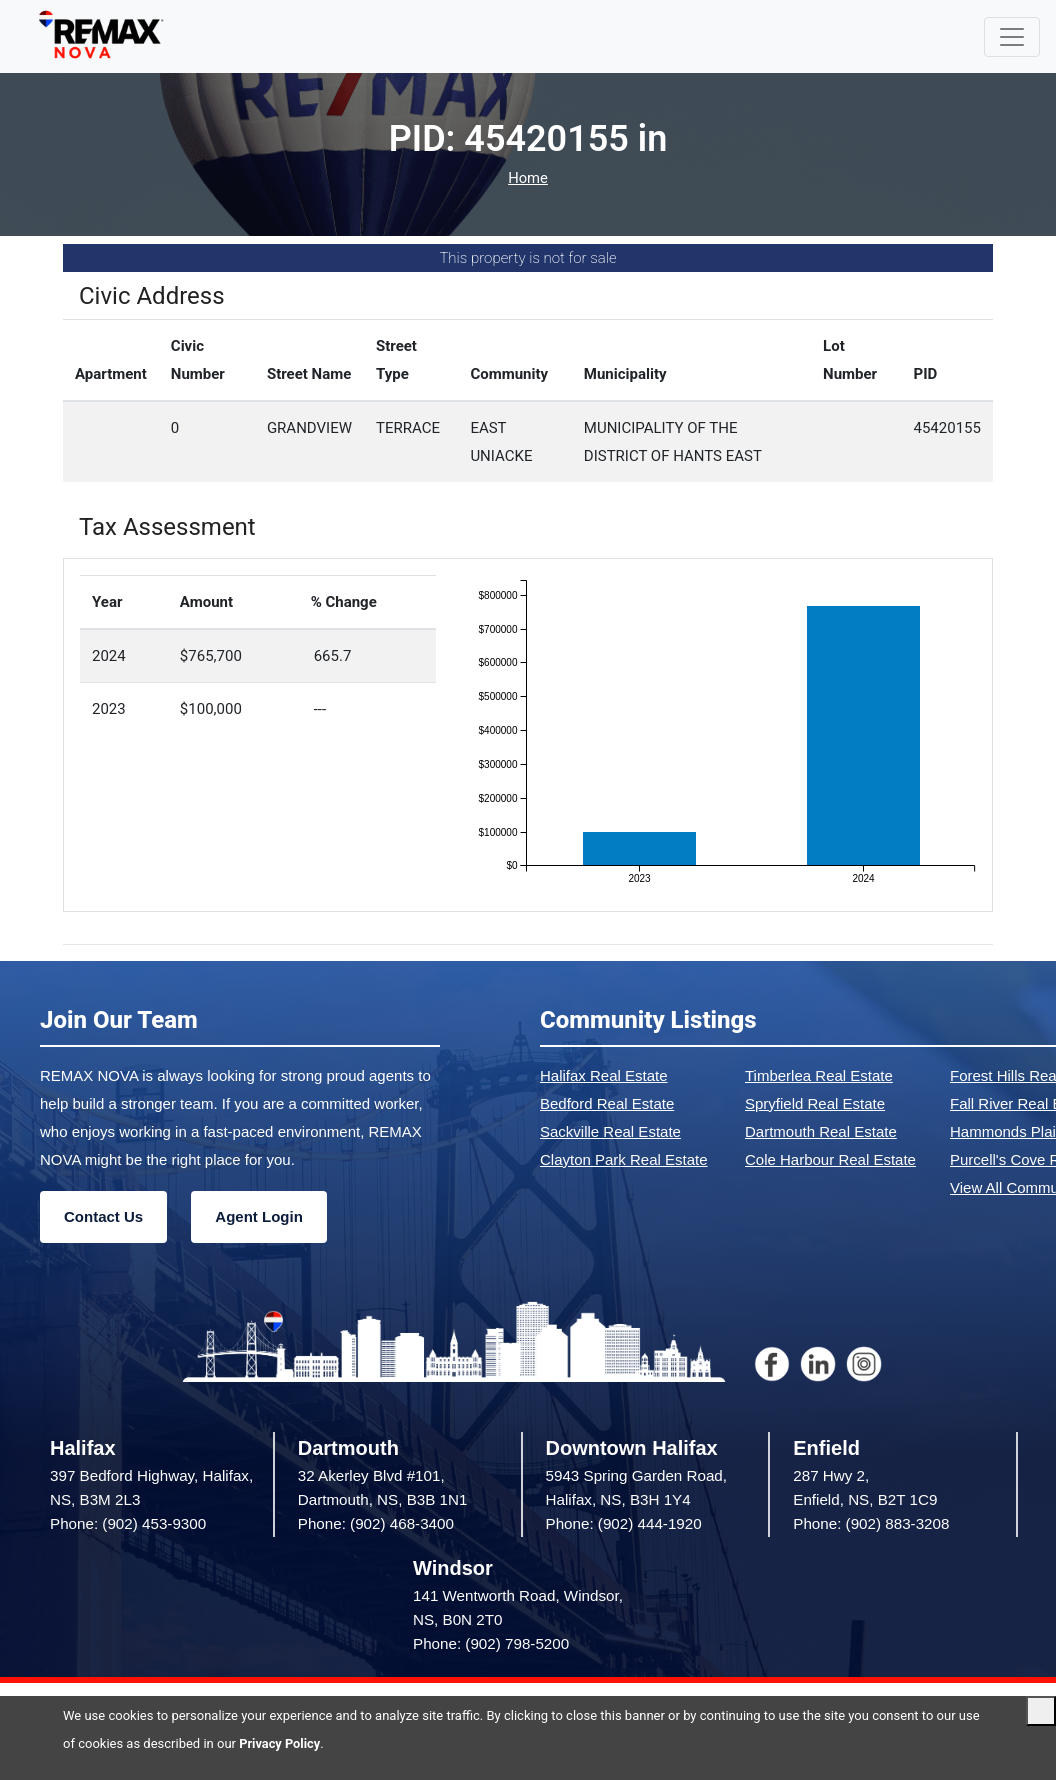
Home (528, 178)
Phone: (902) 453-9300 (128, 1523)
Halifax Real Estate (604, 1075)
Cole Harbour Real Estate (830, 1159)
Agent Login (258, 1216)
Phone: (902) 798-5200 (491, 1643)
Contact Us (103, 1216)
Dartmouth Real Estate (821, 1131)
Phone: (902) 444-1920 (624, 1523)
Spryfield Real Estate (815, 1103)
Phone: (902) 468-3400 (376, 1523)
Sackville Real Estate (610, 1131)
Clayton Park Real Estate (624, 1159)
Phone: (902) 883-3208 (871, 1523)
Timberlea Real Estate (819, 1075)
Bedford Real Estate (607, 1103)
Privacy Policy (280, 1743)
